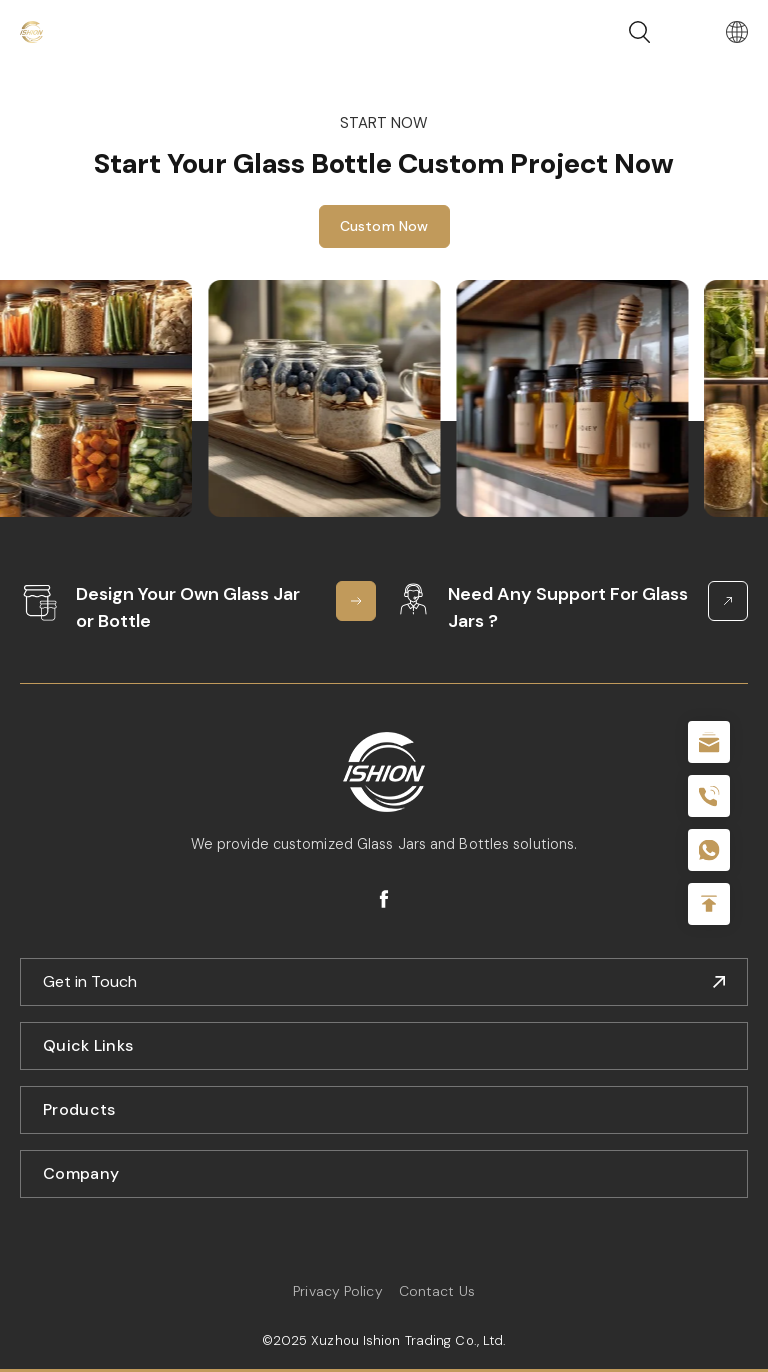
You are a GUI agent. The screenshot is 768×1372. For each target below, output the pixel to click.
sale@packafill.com (709, 742)
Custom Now (384, 228)
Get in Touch (90, 981)
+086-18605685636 (709, 850)
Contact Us (437, 1291)
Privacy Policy (337, 1291)
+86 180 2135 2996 (709, 796)
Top (709, 904)
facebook (384, 899)
